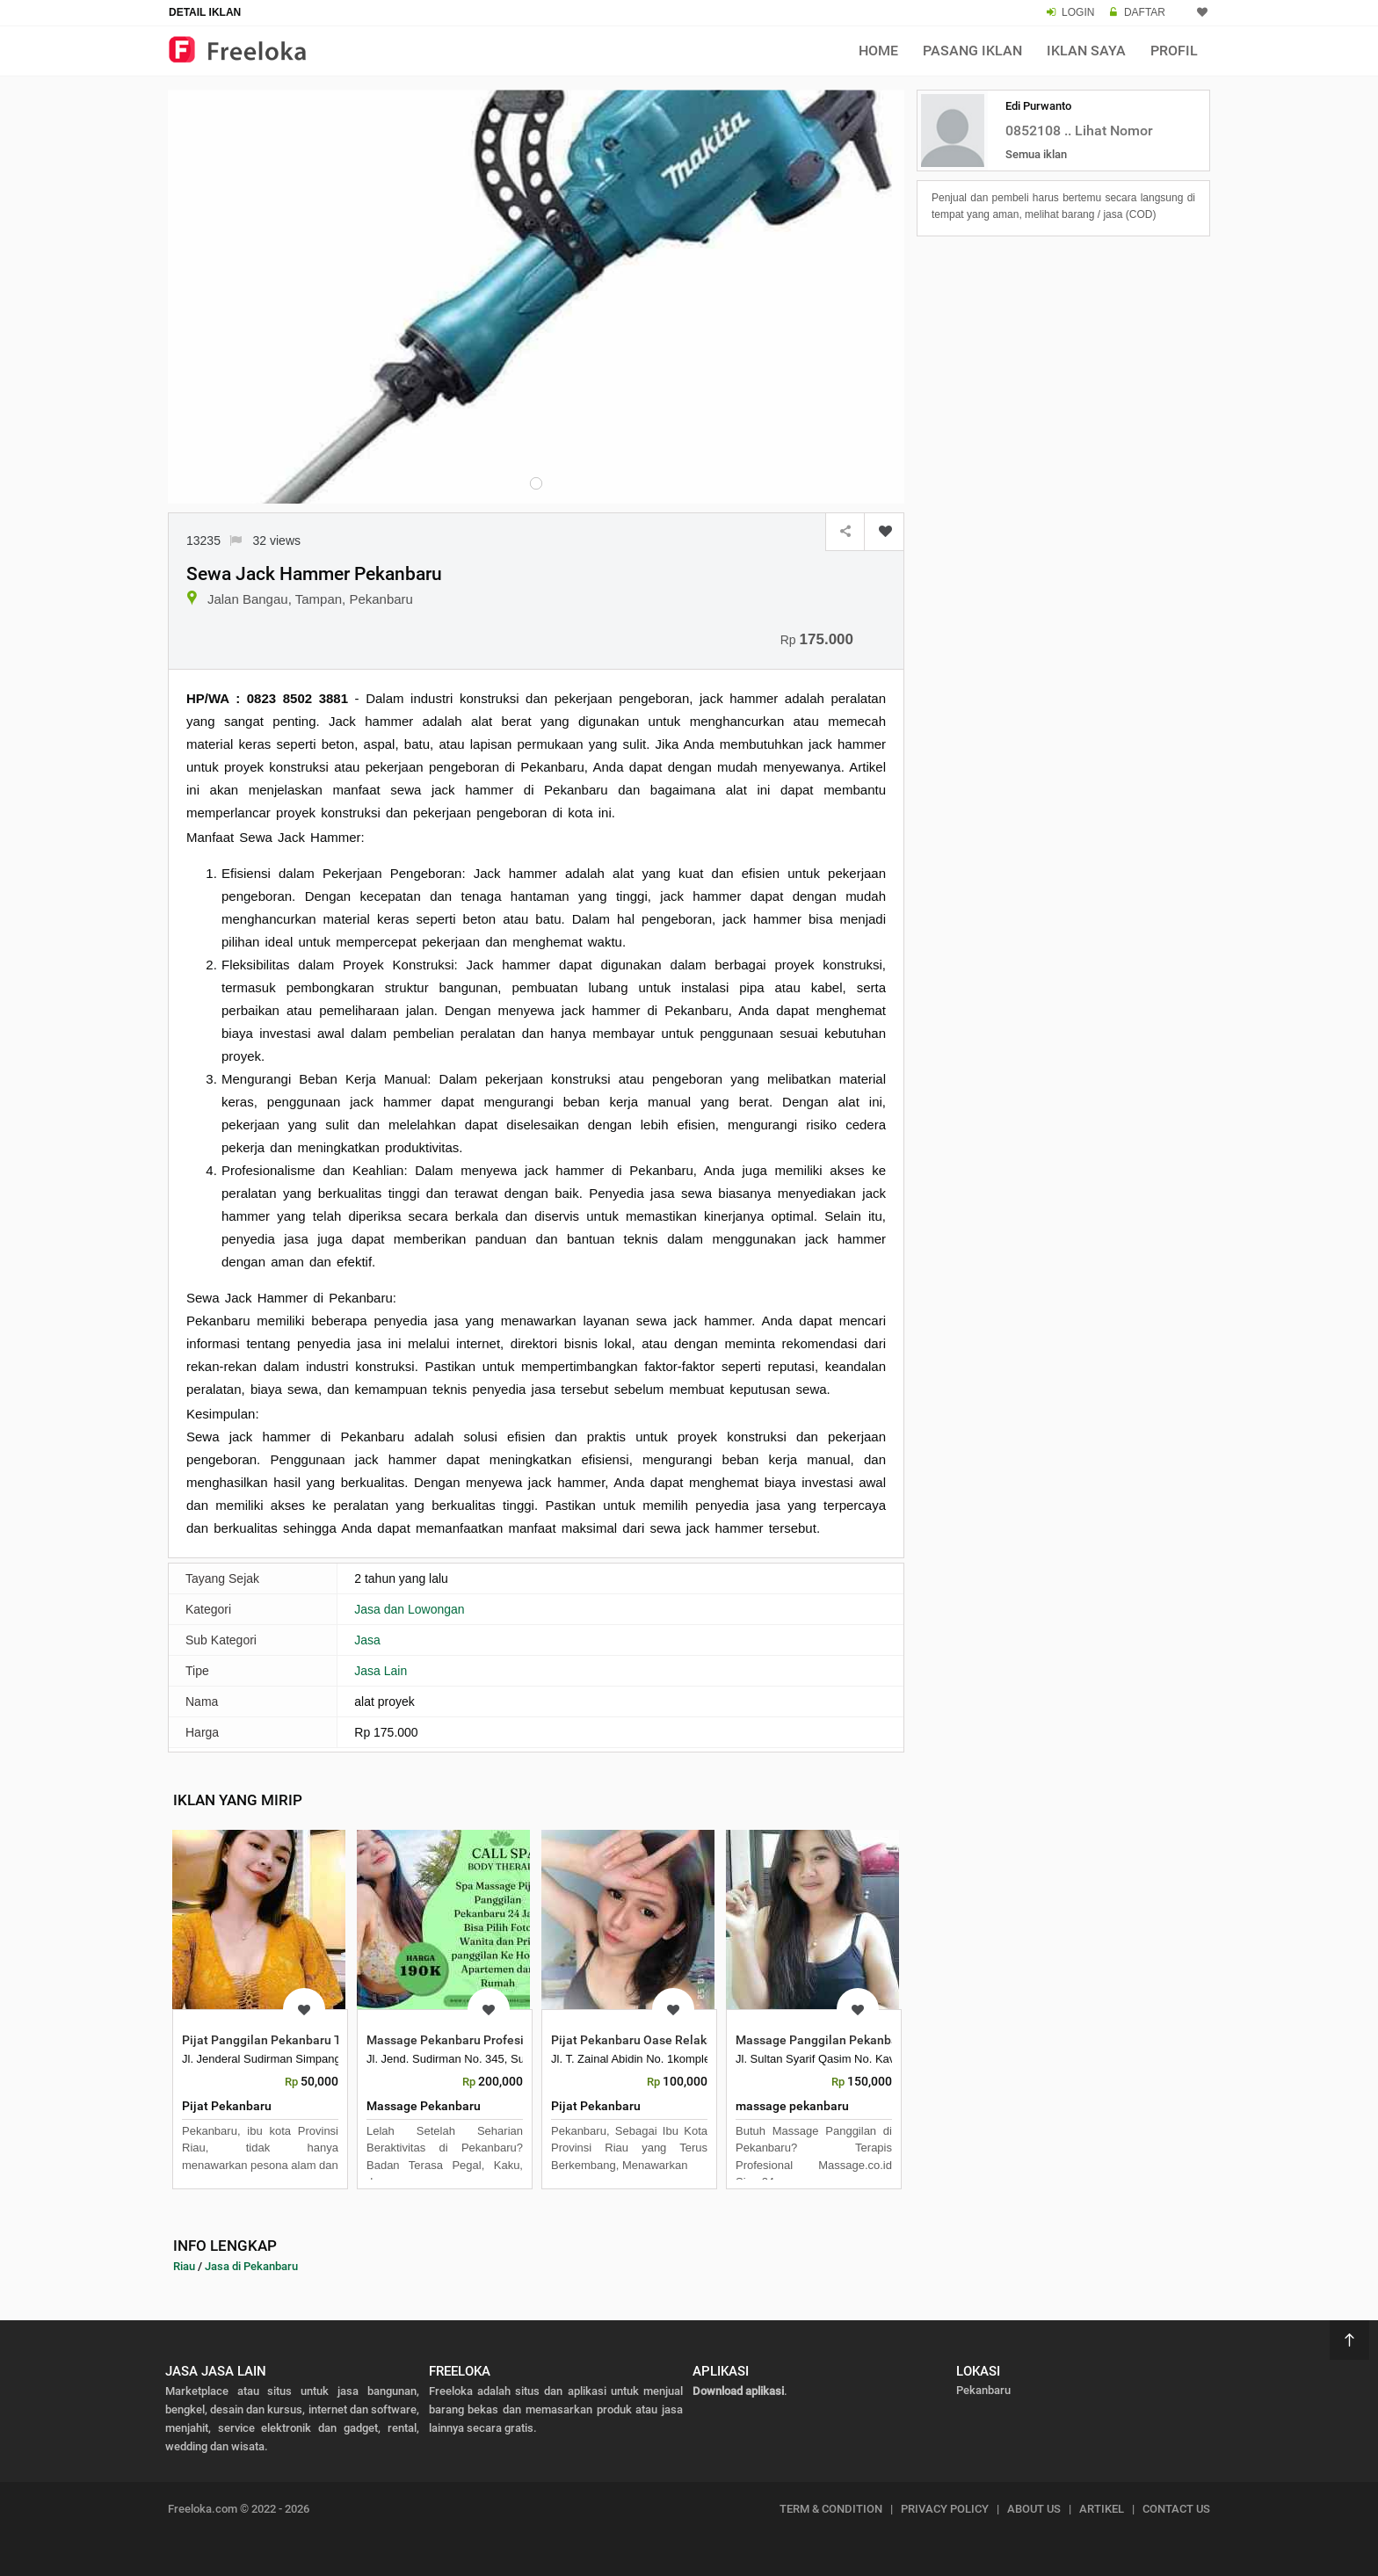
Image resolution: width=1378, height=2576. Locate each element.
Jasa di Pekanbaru (251, 2266)
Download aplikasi (738, 2391)
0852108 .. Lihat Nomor (1079, 130)
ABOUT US (1034, 2508)
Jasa (367, 1640)
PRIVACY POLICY (945, 2508)
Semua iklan (1036, 154)
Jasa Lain (380, 1671)
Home (878, 50)
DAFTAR (1144, 12)
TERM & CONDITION (831, 2508)
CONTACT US (1176, 2508)
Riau (184, 2266)
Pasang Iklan (972, 50)
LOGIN (1078, 12)
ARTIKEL (1101, 2508)
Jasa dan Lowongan (409, 1609)
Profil (1174, 50)
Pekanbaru (983, 2390)
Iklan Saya (1086, 50)
